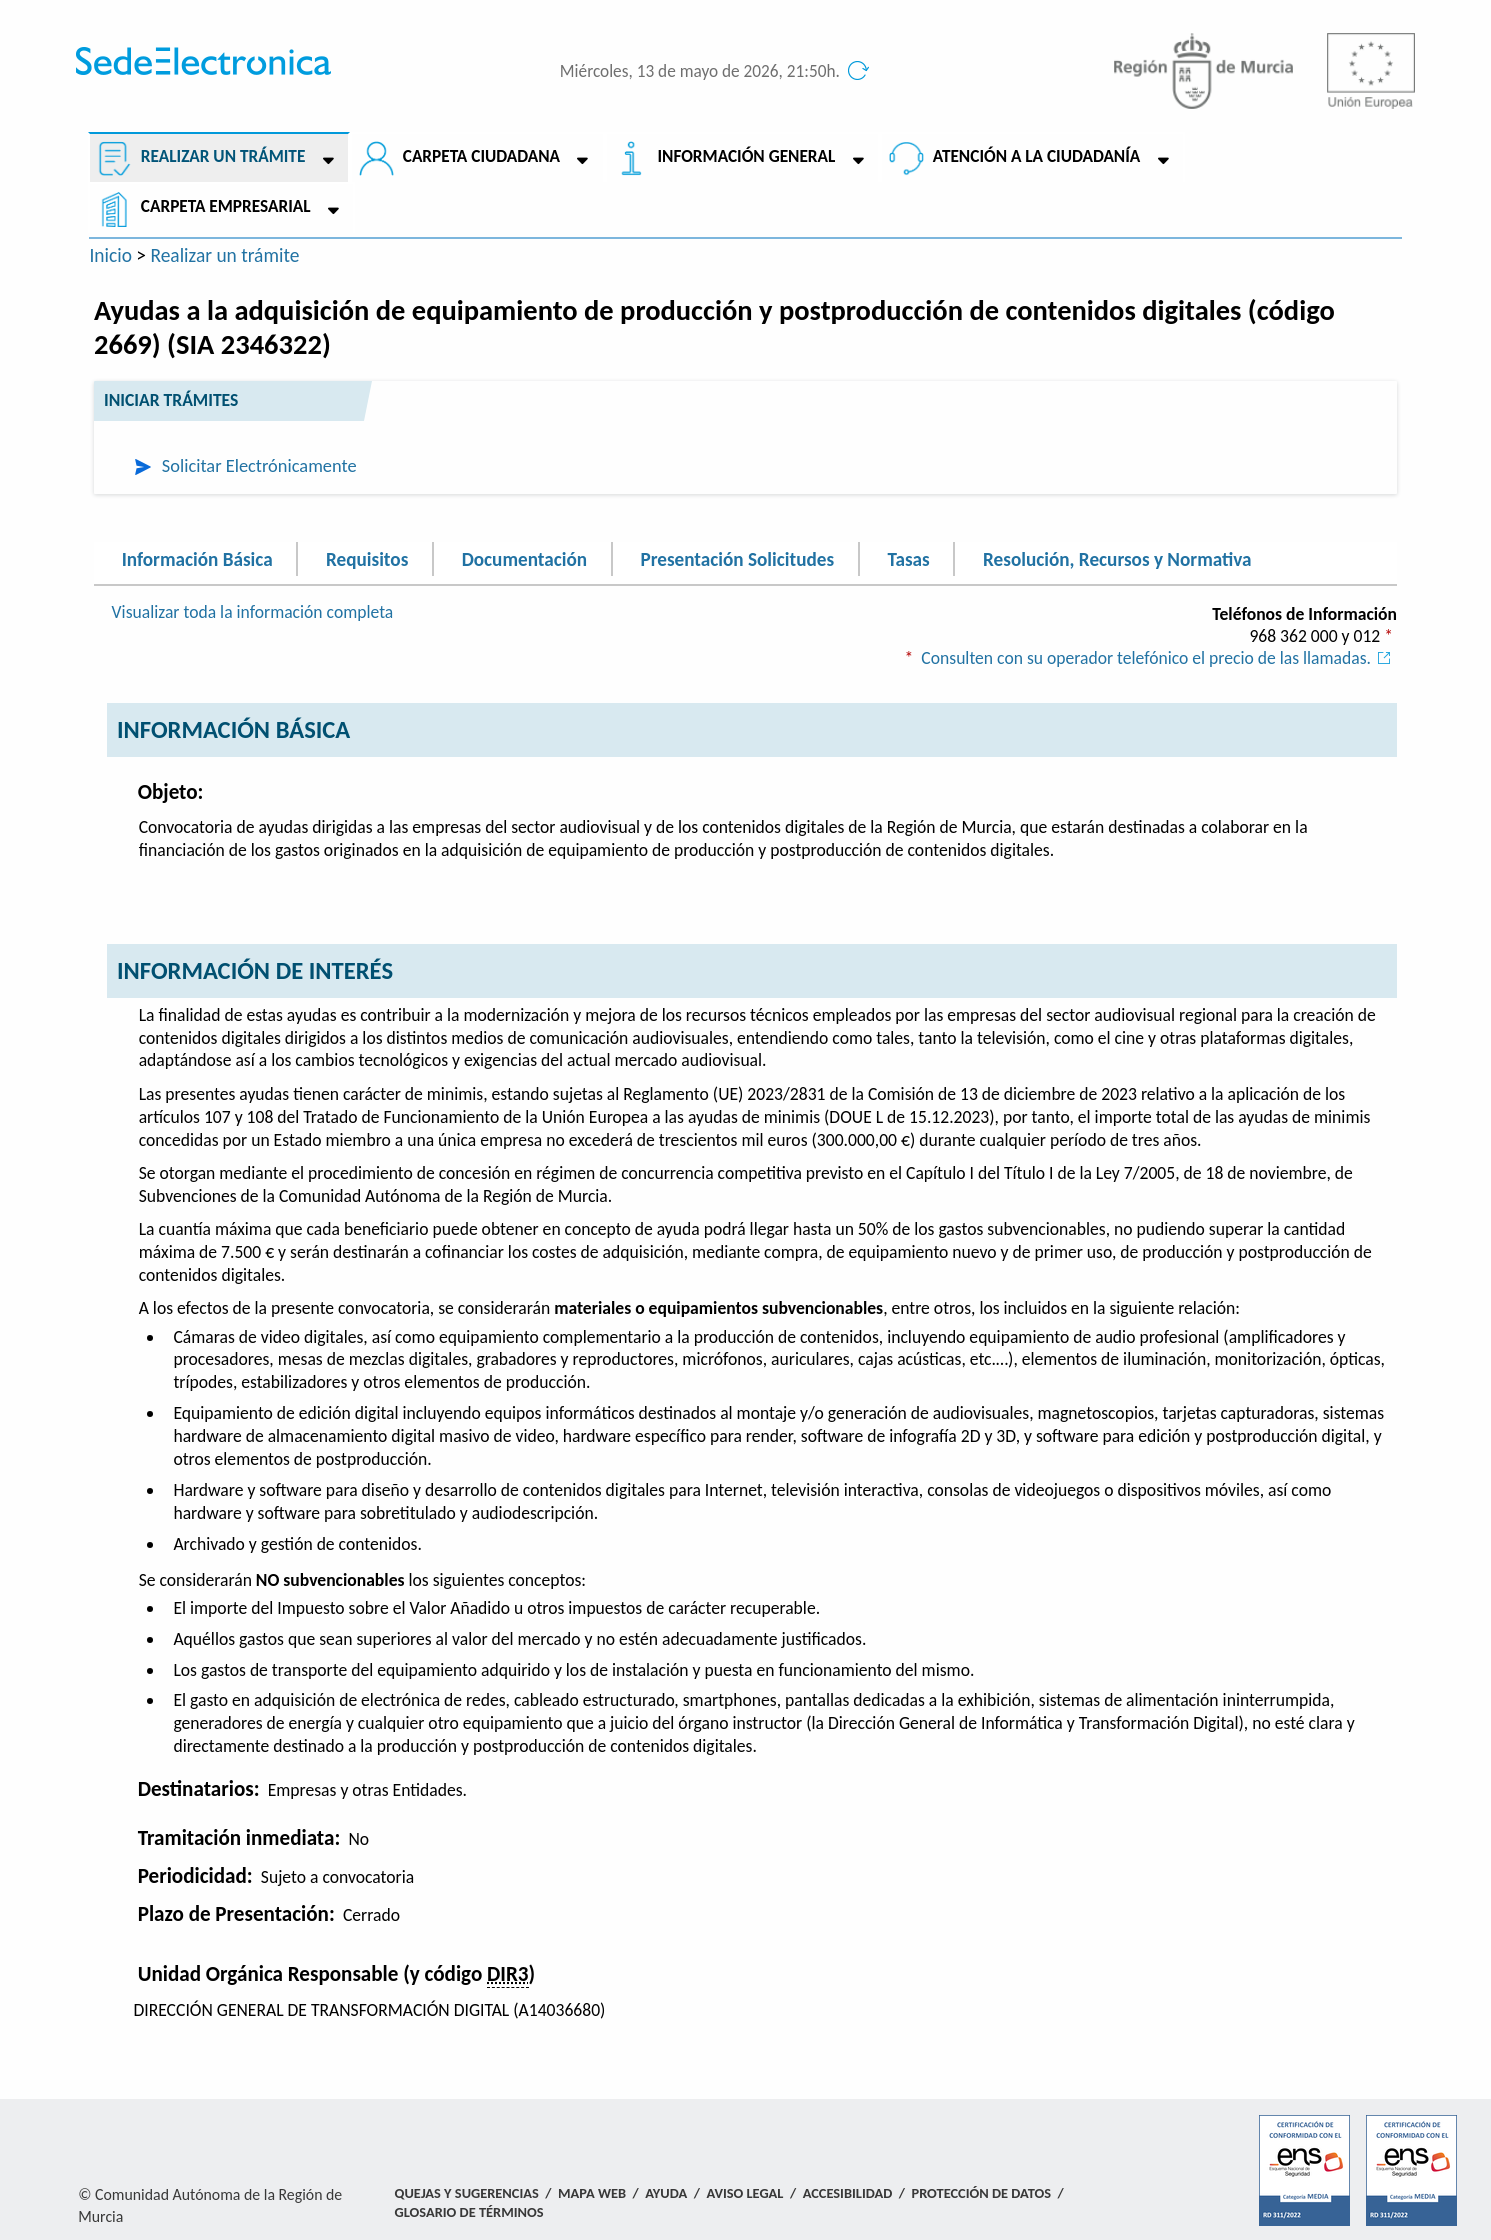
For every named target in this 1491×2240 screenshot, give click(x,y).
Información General (746, 156)
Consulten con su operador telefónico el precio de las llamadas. (1159, 658)
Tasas (908, 558)
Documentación (524, 558)
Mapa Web (592, 2193)
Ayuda (666, 2193)
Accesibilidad (848, 2193)
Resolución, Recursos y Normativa (1117, 558)
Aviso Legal (744, 2193)
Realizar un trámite (223, 156)
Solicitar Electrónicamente (259, 465)
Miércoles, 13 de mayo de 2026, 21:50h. (700, 71)
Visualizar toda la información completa (253, 612)
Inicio (110, 255)
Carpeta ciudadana (481, 156)
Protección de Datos (981, 2193)
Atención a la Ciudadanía (1037, 156)
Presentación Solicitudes (737, 558)
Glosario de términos (469, 2212)
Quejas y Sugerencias (467, 2193)
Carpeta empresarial (226, 206)
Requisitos (367, 558)
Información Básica (197, 558)
